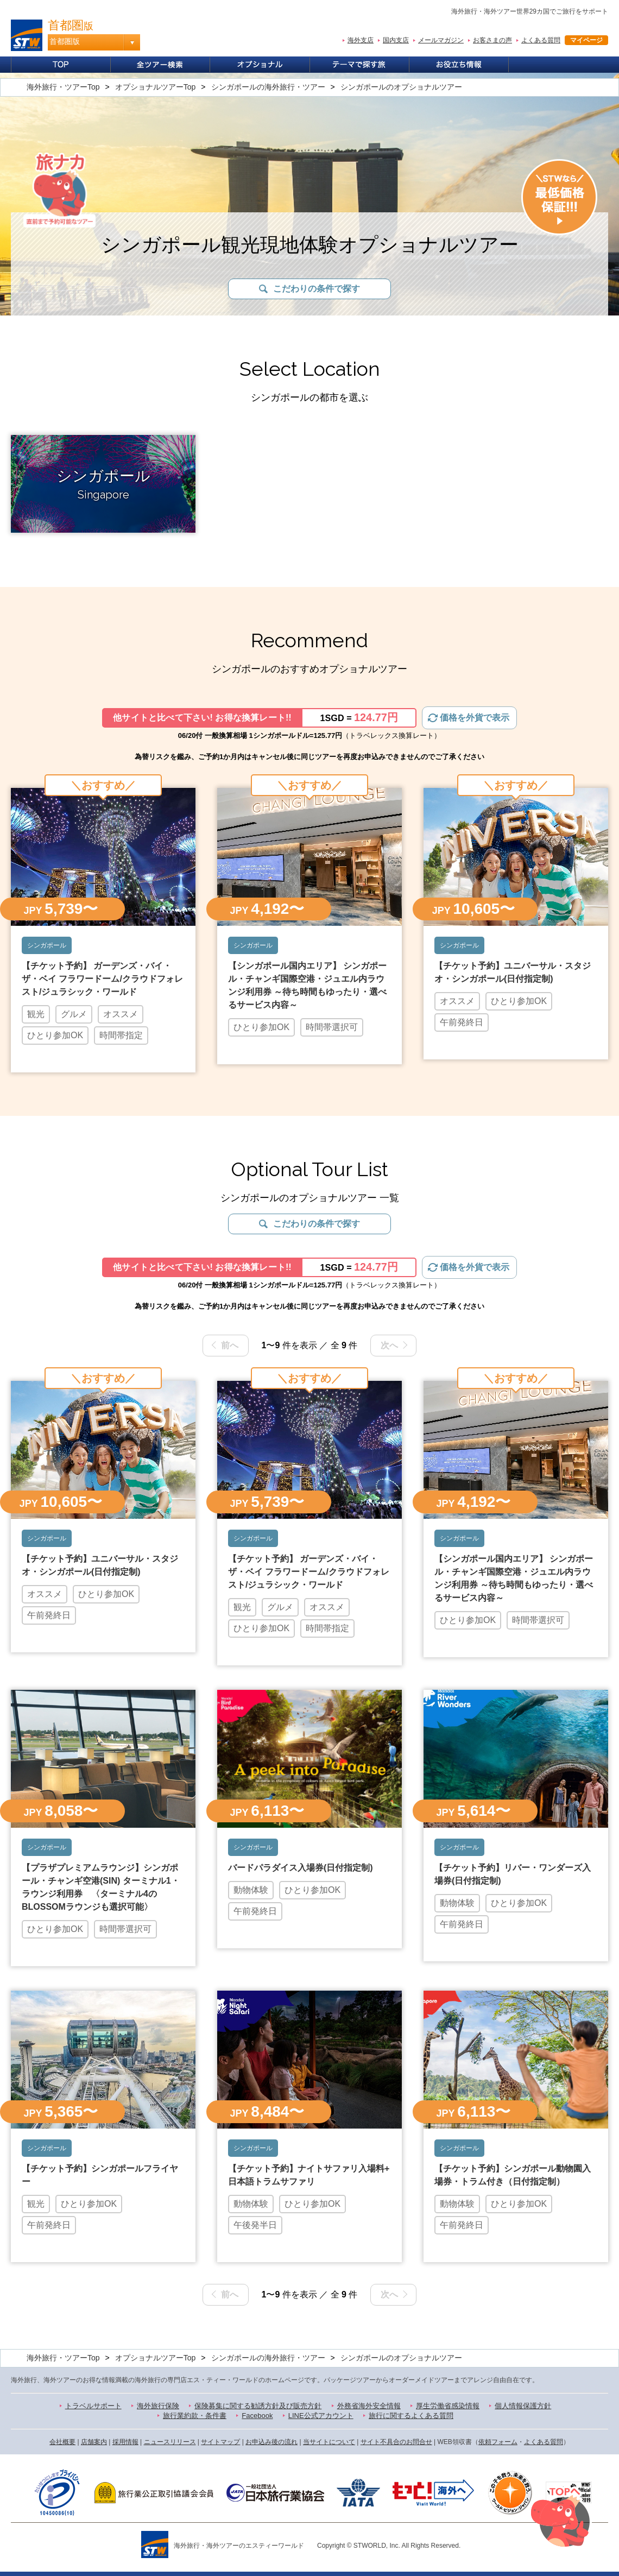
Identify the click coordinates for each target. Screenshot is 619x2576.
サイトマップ (220, 2442)
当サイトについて (329, 2442)
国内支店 (396, 40)
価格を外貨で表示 (474, 717)
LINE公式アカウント (320, 2415)
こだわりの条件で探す (316, 288)
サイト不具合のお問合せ (396, 2442)
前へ (229, 1345)
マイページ (586, 40)
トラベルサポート (93, 2406)
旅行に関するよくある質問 (411, 2415)
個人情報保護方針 (523, 2406)
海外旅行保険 (158, 2406)
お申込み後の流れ (271, 2442)
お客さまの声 (492, 40)
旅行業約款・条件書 (194, 2415)
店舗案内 (94, 2442)
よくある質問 (540, 40)
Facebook (257, 2415)
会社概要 (62, 2442)
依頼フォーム (497, 2442)
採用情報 (125, 2442)
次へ (389, 1345)
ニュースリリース (170, 2442)
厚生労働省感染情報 (447, 2406)
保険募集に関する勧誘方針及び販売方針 (257, 2406)
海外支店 (361, 40)
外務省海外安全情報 (369, 2406)
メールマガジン (441, 40)
